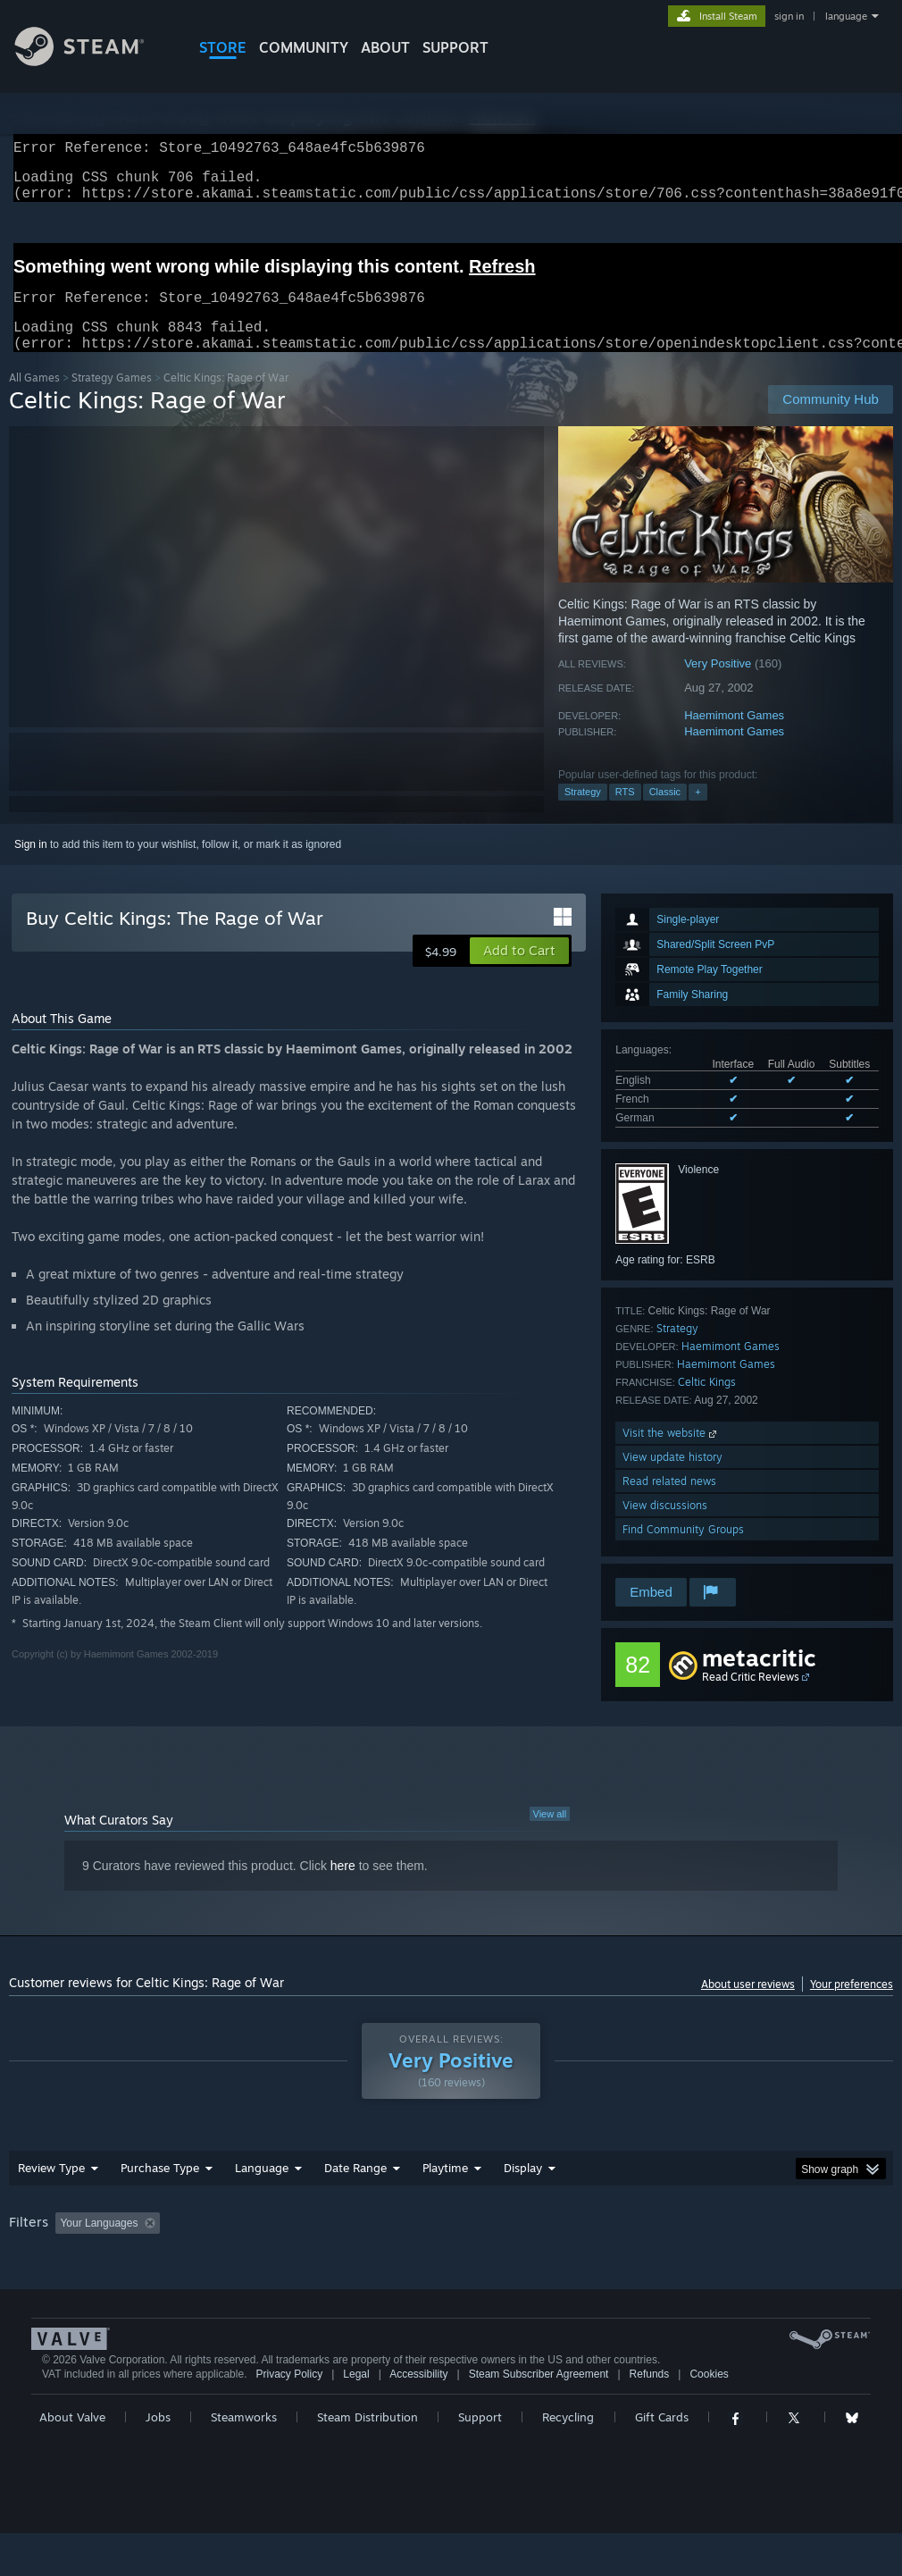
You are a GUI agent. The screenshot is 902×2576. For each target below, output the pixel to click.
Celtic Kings (707, 1403)
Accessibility (418, 2417)
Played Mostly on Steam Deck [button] (545, 2244)
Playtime (445, 2189)
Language (261, 2189)
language (846, 16)
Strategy (582, 813)
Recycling (568, 2460)
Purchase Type (160, 2189)
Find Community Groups (683, 1550)
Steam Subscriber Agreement (539, 2417)
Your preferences (851, 2005)
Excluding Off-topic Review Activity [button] (279, 2244)
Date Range (355, 2189)
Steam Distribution (367, 2460)
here (342, 1887)
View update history (672, 1478)
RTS (625, 813)
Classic (665, 813)
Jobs (158, 2460)
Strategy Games (111, 399)
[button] (519, 972)
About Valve (72, 2460)
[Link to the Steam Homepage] (92, 61)
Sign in (30, 866)
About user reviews (748, 2005)
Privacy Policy (288, 2417)
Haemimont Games (734, 736)
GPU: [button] (847, 2244)
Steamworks (244, 2460)
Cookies (708, 2417)
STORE (222, 47)
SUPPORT (455, 47)
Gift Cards (662, 2460)
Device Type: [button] (44, 2268)
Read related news (669, 1502)
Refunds (650, 2417)
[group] (451, 2256)
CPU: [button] (787, 2244)
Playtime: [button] (417, 2244)
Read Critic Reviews (750, 1698)
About (385, 47)
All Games (34, 399)
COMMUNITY (303, 47)
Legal (356, 2417)
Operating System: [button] (695, 2244)
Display (523, 2189)
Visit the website (671, 1454)
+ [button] (697, 813)
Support (480, 2460)
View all (550, 1835)
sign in (789, 16)
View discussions (664, 1526)
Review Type (51, 2189)
